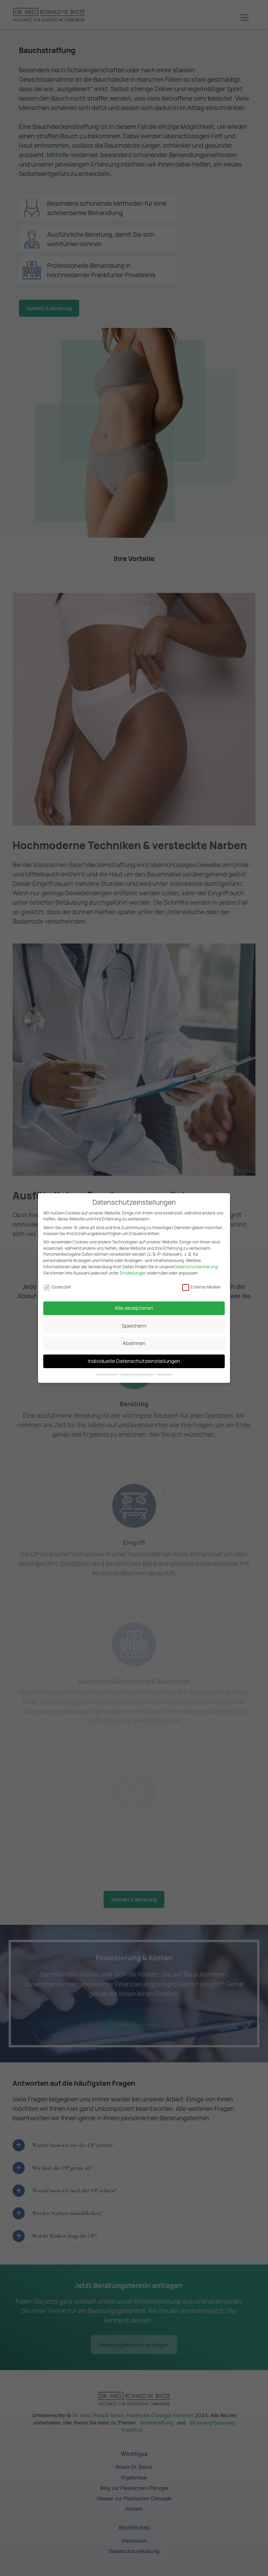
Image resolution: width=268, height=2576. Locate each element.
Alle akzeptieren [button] (134, 1304)
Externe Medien (201, 1283)
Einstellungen (133, 1269)
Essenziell (57, 1283)
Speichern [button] (134, 1322)
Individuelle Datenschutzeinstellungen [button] (134, 1357)
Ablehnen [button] (134, 1339)
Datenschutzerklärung (196, 1263)
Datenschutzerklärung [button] (136, 1370)
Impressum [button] (164, 1370)
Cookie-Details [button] (107, 1370)
